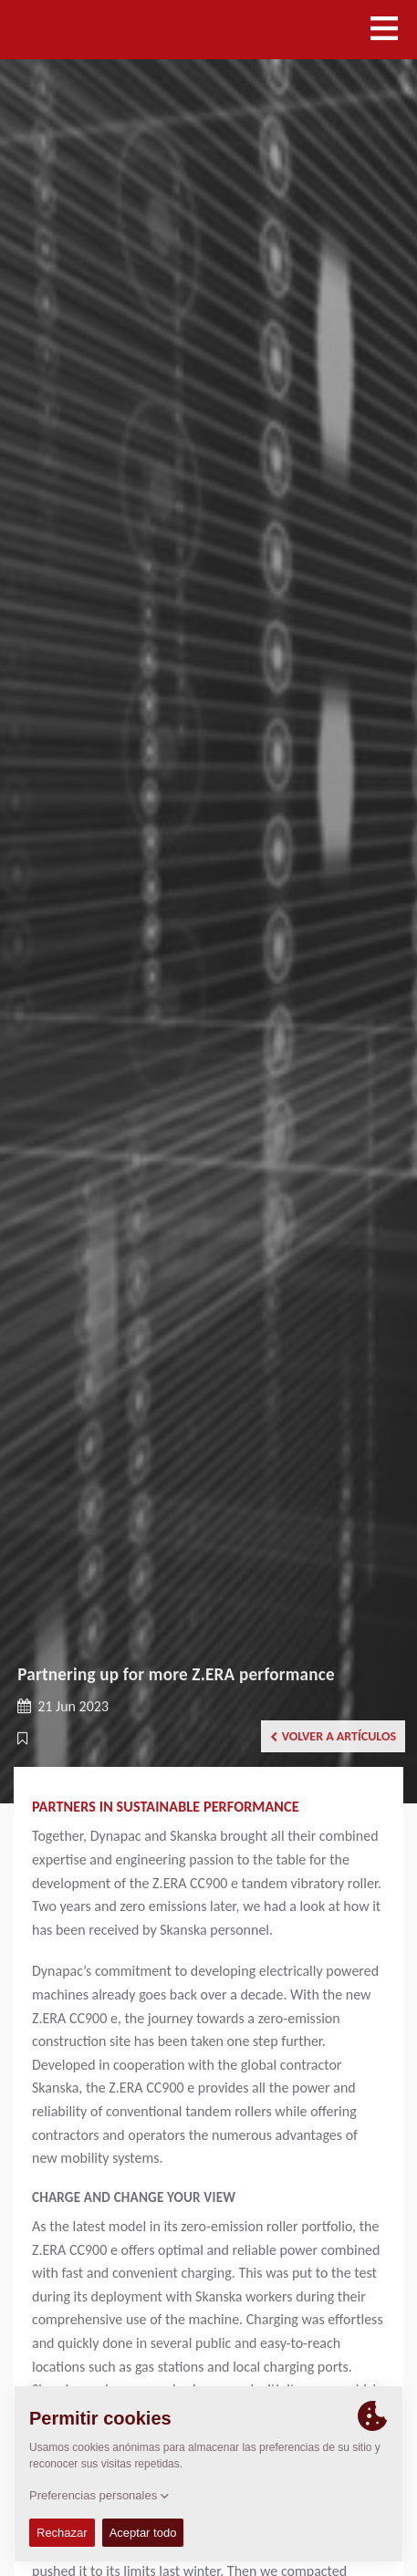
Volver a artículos (333, 1736)
